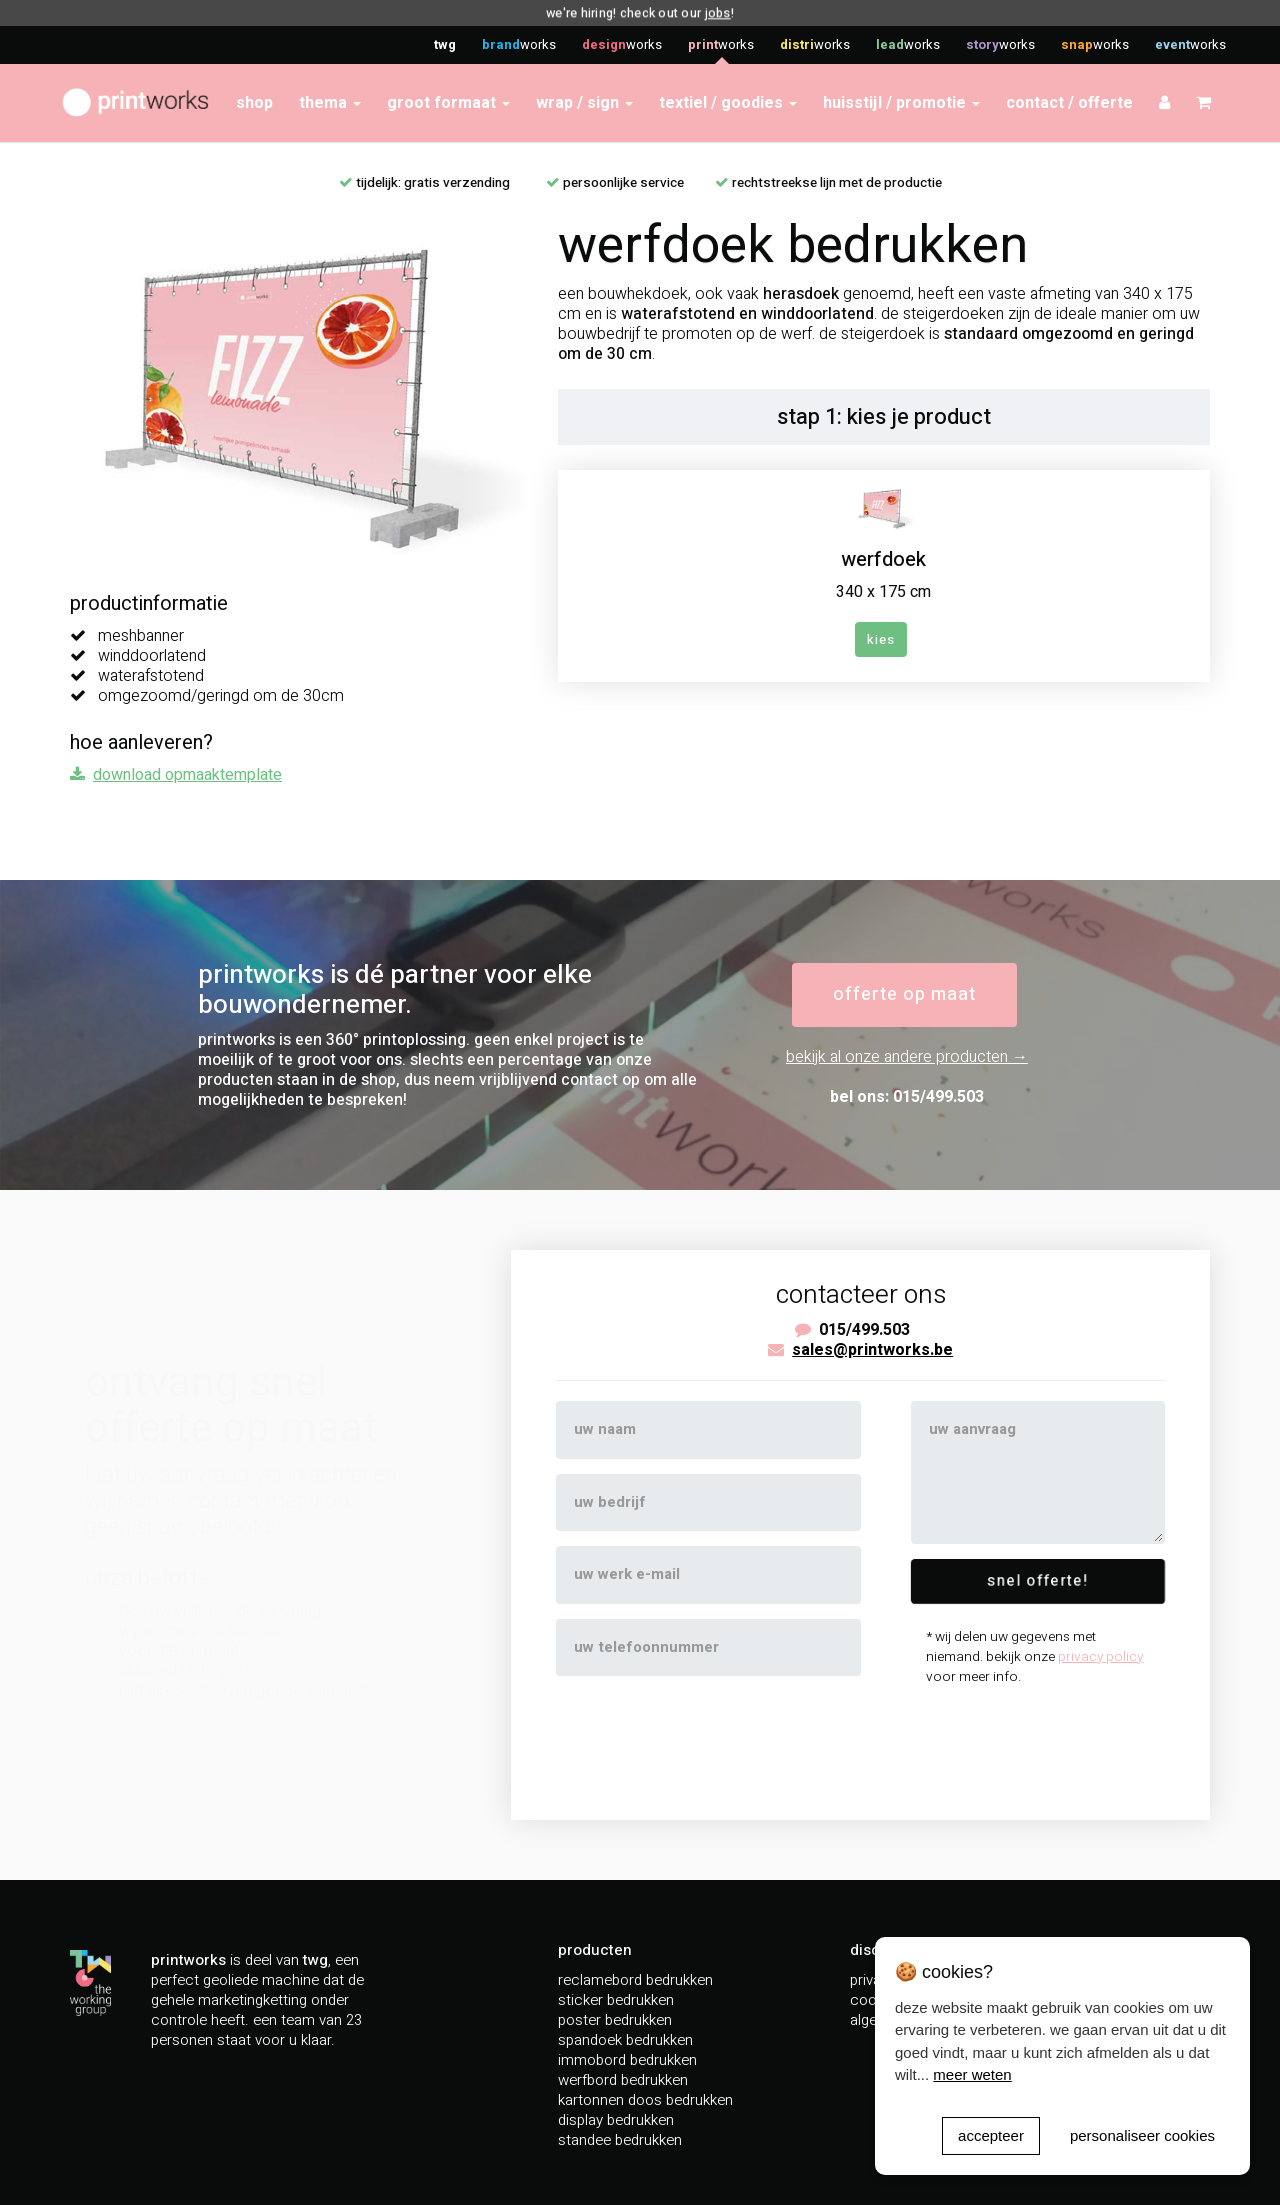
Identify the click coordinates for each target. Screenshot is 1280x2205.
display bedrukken (616, 2120)
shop (254, 103)
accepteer (991, 2135)
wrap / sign (584, 103)
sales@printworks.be (872, 1350)
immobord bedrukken (627, 2060)
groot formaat (448, 103)
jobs (716, 13)
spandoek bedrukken (625, 2040)
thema (330, 103)
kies (881, 639)
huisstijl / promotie (901, 103)
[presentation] (708, 1736)
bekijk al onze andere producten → (907, 1057)
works (519, 44)
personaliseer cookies (1142, 2135)
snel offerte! (1038, 1581)
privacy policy (1100, 1657)
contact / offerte (1069, 103)
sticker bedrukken (616, 2000)
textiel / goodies (728, 103)
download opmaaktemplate (187, 775)
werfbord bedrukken (623, 2080)
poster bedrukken (615, 2020)
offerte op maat (904, 994)
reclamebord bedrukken (635, 1980)
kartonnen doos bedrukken (645, 2100)
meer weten (972, 2074)
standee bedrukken (620, 2140)
